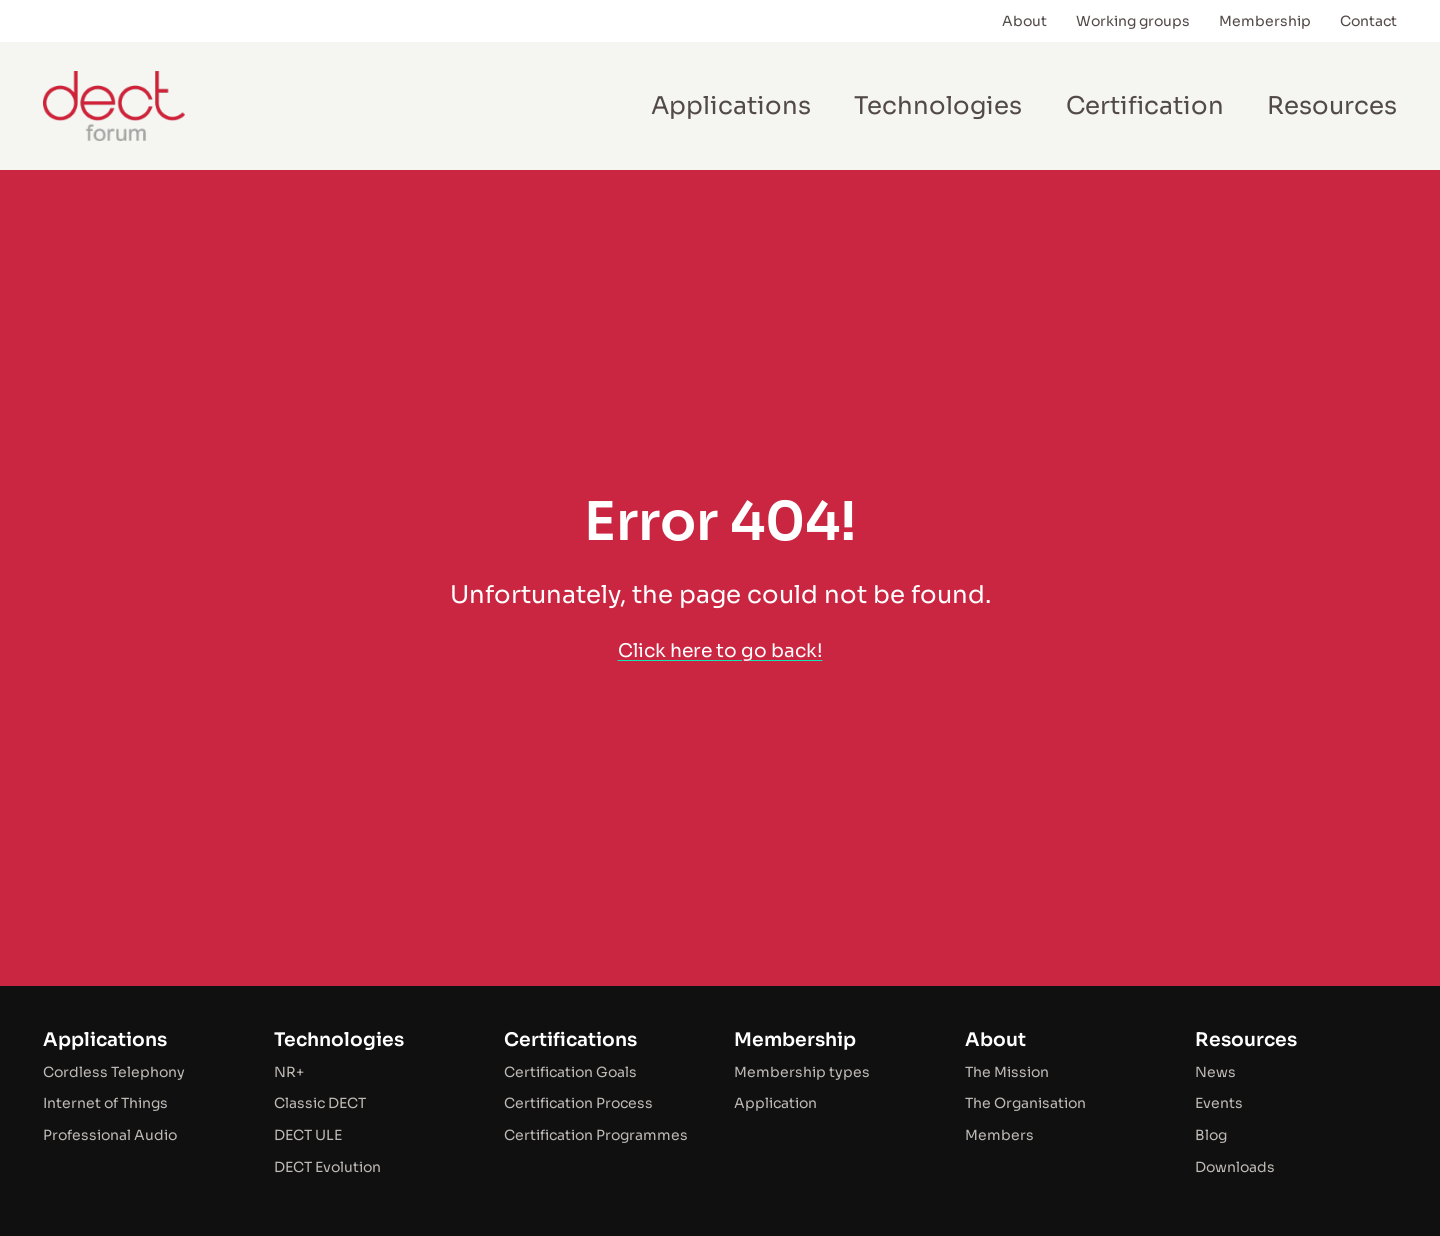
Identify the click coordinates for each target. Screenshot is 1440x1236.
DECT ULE (308, 1135)
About (995, 1039)
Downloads (1235, 1167)
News (1215, 1072)
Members (999, 1135)
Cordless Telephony (114, 1072)
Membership (795, 1039)
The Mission (1007, 1072)
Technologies (339, 1039)
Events (1219, 1103)
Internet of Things (105, 1103)
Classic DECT (320, 1103)
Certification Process (578, 1103)
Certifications (570, 1039)
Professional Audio (110, 1135)
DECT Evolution (327, 1167)
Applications (105, 1039)
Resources (1246, 1039)
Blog (1211, 1135)
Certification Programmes (596, 1135)
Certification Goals (570, 1072)
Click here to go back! (720, 650)
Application (775, 1103)
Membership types (802, 1072)
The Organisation (1025, 1103)
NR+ (289, 1072)
